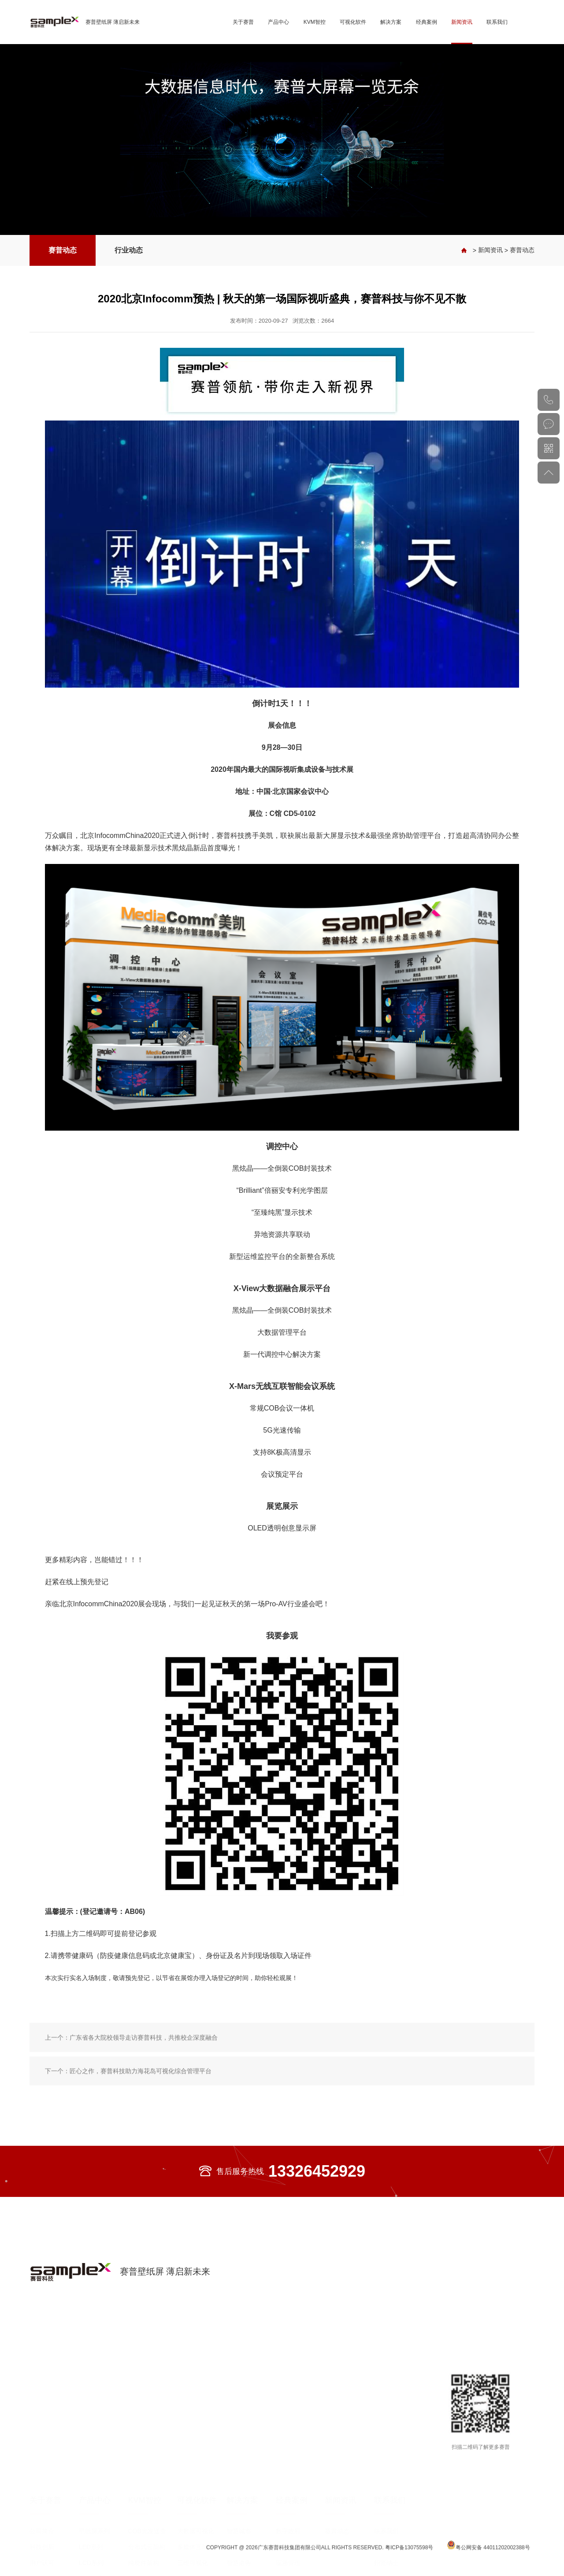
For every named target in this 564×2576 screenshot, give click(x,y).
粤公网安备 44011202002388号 (488, 2554)
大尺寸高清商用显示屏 (100, 2514)
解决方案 (390, 22)
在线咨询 (549, 424)
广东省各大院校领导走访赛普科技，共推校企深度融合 (144, 2070)
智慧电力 (288, 2480)
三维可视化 (192, 2496)
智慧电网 (238, 2480)
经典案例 (426, 22)
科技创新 (42, 2480)
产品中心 (278, 22)
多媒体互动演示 (198, 2480)
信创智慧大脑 (195, 2512)
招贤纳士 (386, 2496)
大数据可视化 (195, 2464)
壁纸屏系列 (94, 2464)
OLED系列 (93, 2528)
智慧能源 (238, 2512)
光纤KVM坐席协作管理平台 (150, 2514)
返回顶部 (549, 473)
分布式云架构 (146, 2480)
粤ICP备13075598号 (410, 2556)
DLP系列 (91, 2544)
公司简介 (42, 2464)
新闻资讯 (461, 22)
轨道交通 (288, 2544)
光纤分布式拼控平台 (149, 2530)
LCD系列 (91, 2496)
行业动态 (129, 250)
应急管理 (288, 2496)
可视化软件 (353, 22)
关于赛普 (243, 22)
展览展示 (288, 2528)
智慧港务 (238, 2496)
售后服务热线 (282, 2171)
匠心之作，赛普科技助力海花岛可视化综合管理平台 (141, 2104)
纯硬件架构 (143, 2496)
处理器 (137, 2544)
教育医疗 (288, 2512)
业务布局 (42, 2512)
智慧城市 (238, 2464)
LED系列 (91, 2480)
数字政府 (288, 2464)
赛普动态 (62, 250)
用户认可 (42, 2496)
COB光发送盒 (147, 2464)
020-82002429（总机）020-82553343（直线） (549, 400)
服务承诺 (386, 2480)
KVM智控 (315, 22)
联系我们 (497, 22)
